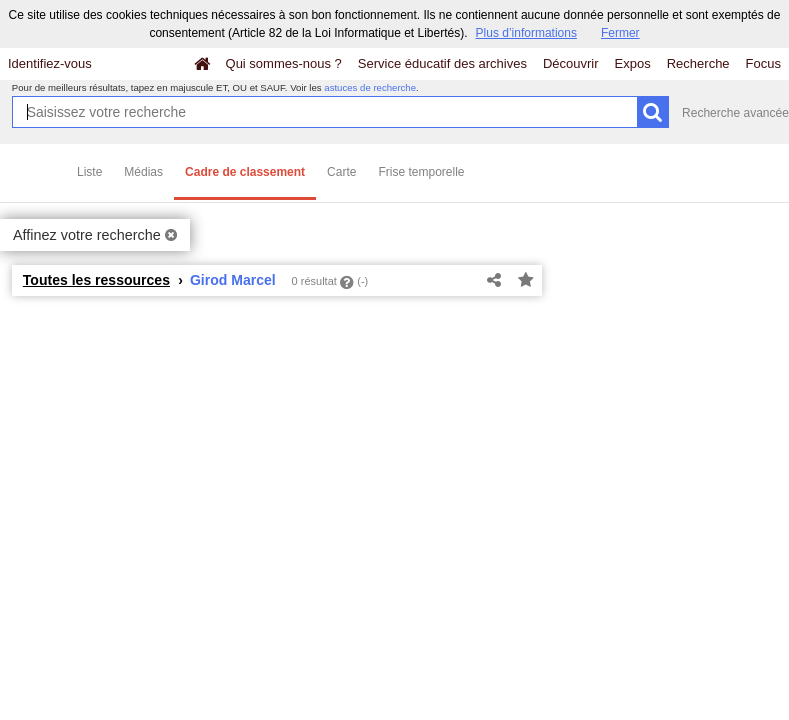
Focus (763, 63)
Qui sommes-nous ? (284, 63)
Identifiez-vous (50, 63)
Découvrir (571, 63)
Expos (633, 63)
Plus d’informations (526, 33)
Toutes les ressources (96, 280)
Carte (341, 172)
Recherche (698, 63)
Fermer (620, 33)
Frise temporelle (421, 172)
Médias (143, 172)
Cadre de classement (245, 172)
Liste (89, 172)
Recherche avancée (735, 113)
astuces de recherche (370, 87)
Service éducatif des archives (442, 63)
